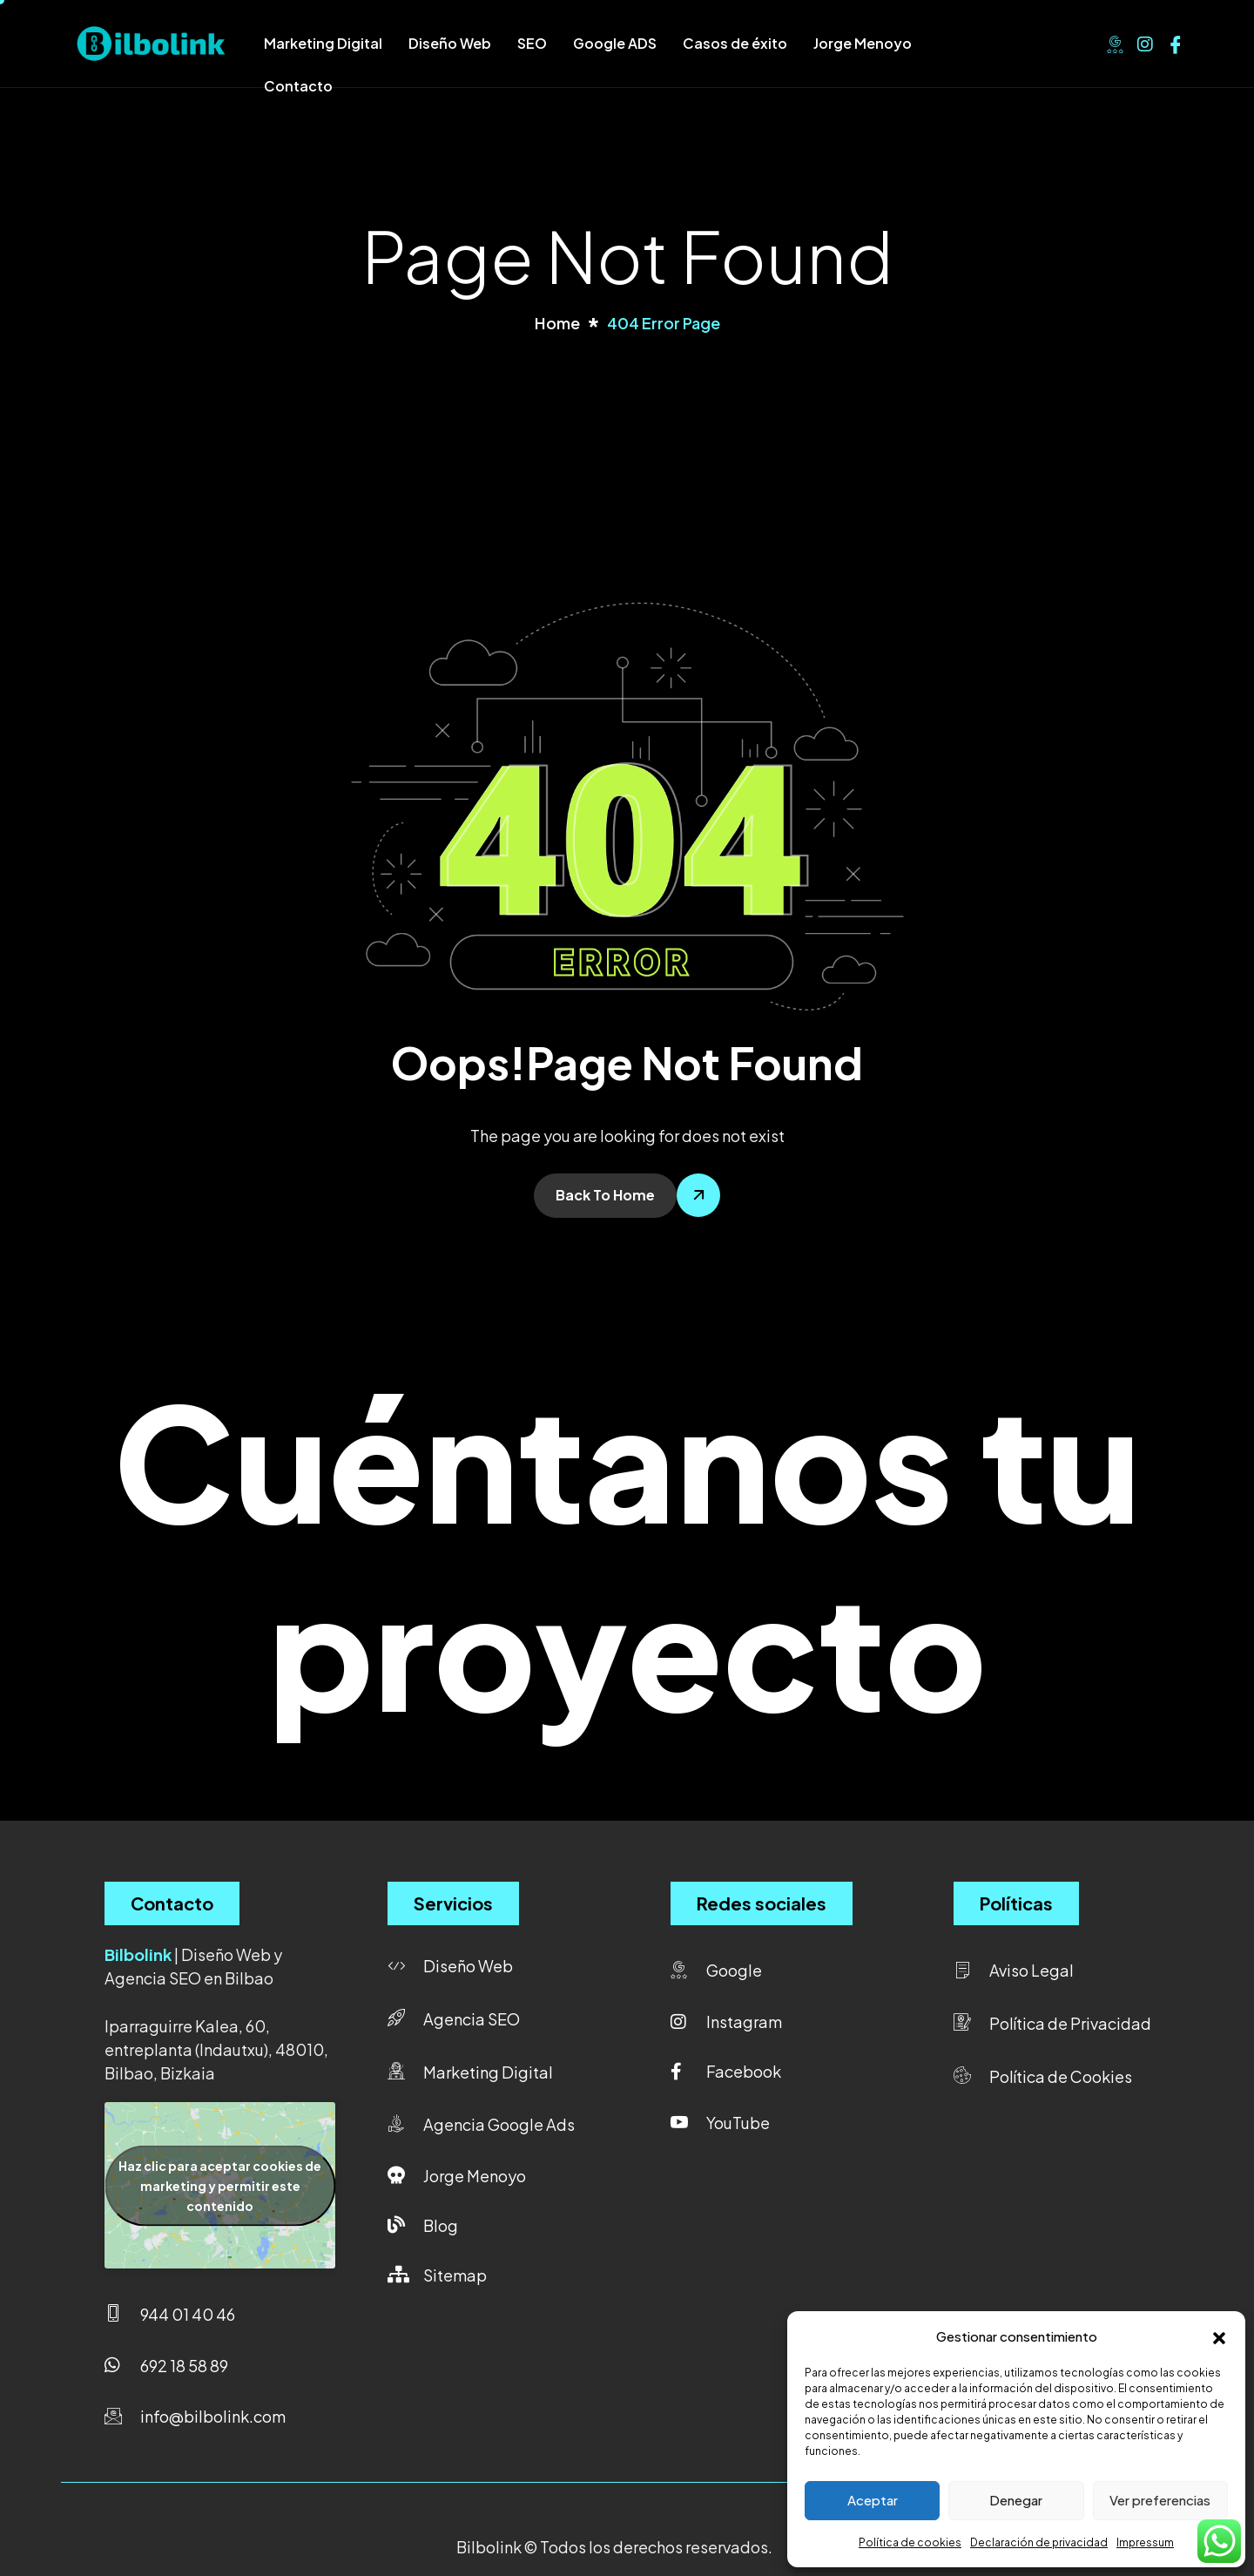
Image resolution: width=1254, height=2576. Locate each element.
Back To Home (605, 1195)
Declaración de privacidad (1039, 2542)
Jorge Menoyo (862, 43)
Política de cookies (910, 2542)
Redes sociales (761, 1903)
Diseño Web (449, 43)
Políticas (1016, 1903)
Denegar (1015, 2499)
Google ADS (615, 43)
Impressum (1145, 2542)
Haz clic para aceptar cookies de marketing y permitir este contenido (219, 2185)
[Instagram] (1145, 42)
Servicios (453, 1903)
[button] (1219, 2335)
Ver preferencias (1159, 2499)
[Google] (1114, 42)
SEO (532, 43)
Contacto (298, 86)
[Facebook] (1175, 42)
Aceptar (872, 2499)
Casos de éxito (735, 43)
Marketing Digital (323, 43)
